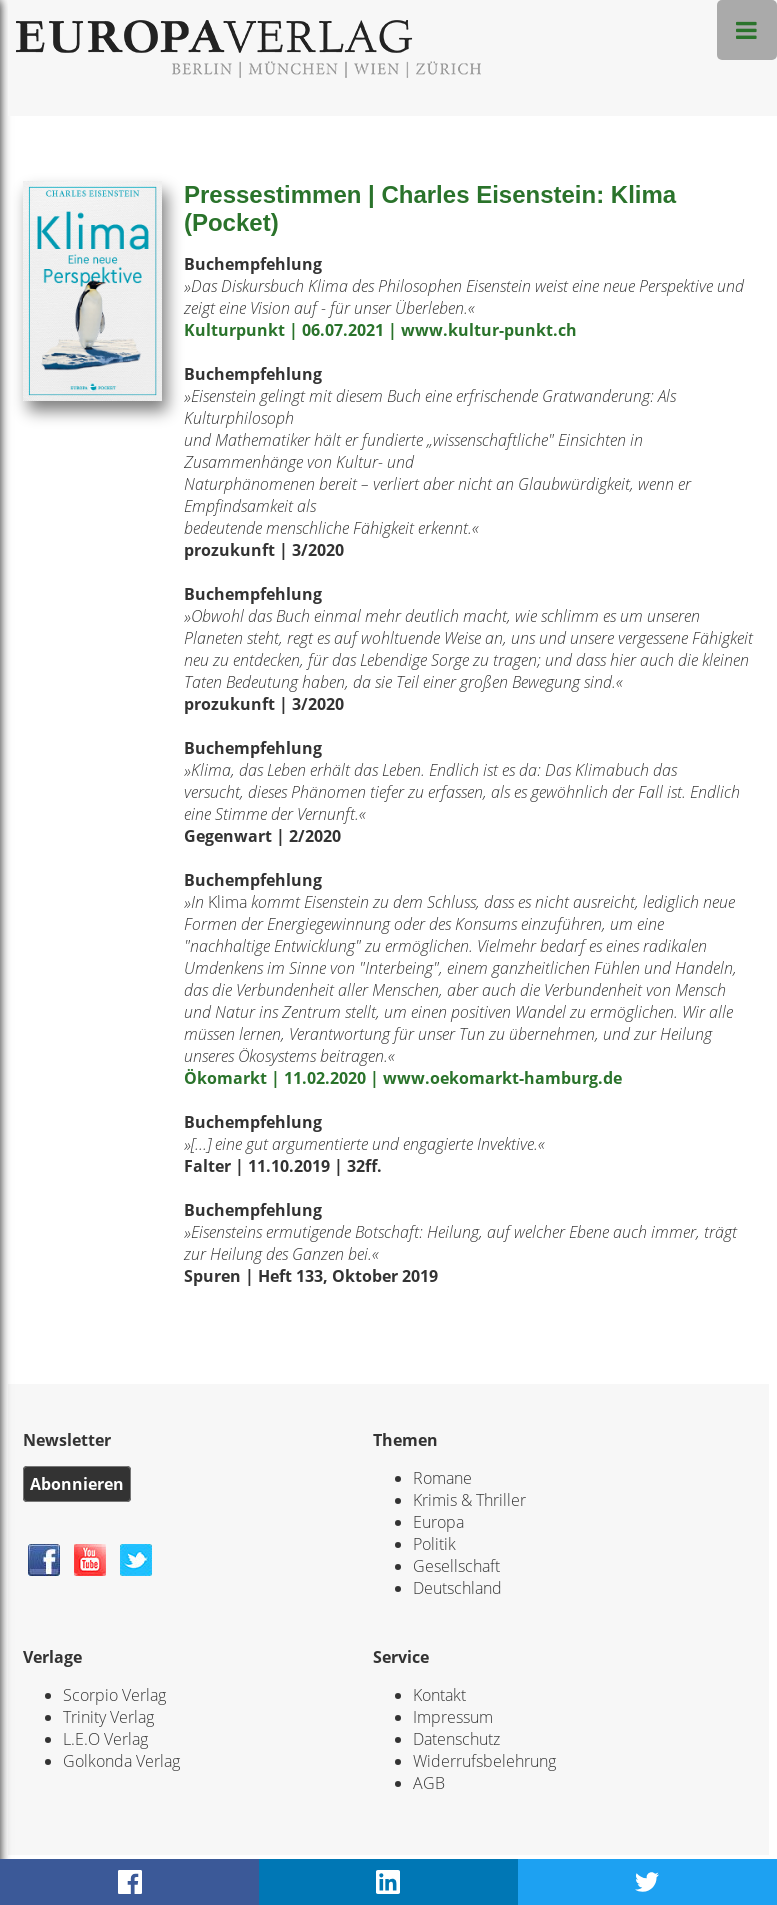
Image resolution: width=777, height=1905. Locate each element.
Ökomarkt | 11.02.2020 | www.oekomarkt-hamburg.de (403, 1078)
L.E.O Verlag (105, 1739)
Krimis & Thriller (469, 1500)
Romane (442, 1478)
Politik (434, 1544)
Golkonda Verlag (121, 1761)
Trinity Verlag (108, 1717)
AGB (429, 1783)
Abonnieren (77, 1484)
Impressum (453, 1717)
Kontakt (439, 1695)
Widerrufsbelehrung (484, 1761)
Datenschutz (456, 1739)
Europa (438, 1522)
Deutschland (457, 1588)
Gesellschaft (456, 1566)
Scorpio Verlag (114, 1695)
